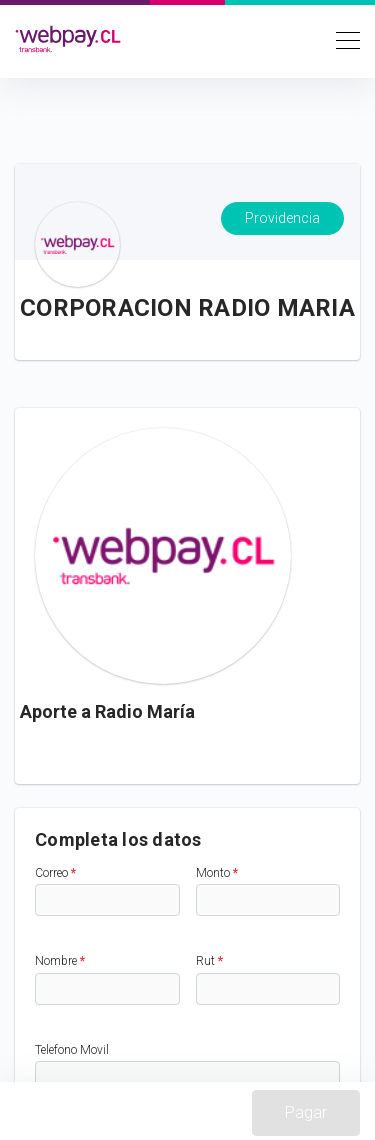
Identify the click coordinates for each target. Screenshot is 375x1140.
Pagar (306, 1112)
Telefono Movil (72, 1050)
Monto (217, 873)
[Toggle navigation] (342, 39)
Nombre (60, 961)
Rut (209, 961)
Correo (55, 873)
